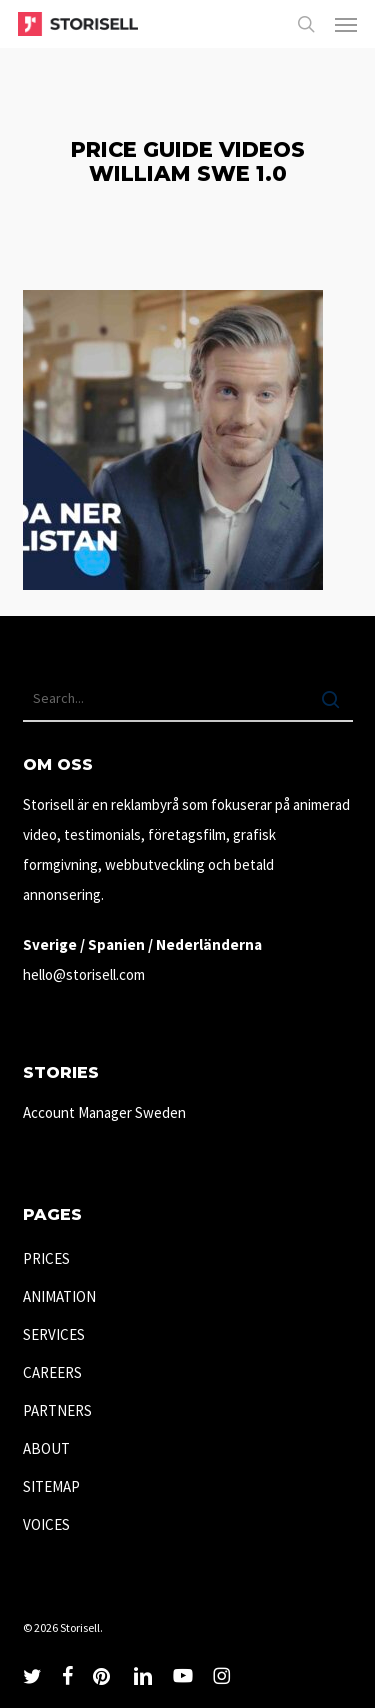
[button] (346, 24)
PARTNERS (57, 1410)
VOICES (46, 1524)
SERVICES (54, 1334)
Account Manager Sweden (104, 1112)
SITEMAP (51, 1486)
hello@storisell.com (84, 974)
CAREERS (52, 1372)
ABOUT (46, 1448)
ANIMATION (59, 1296)
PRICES (46, 1258)
